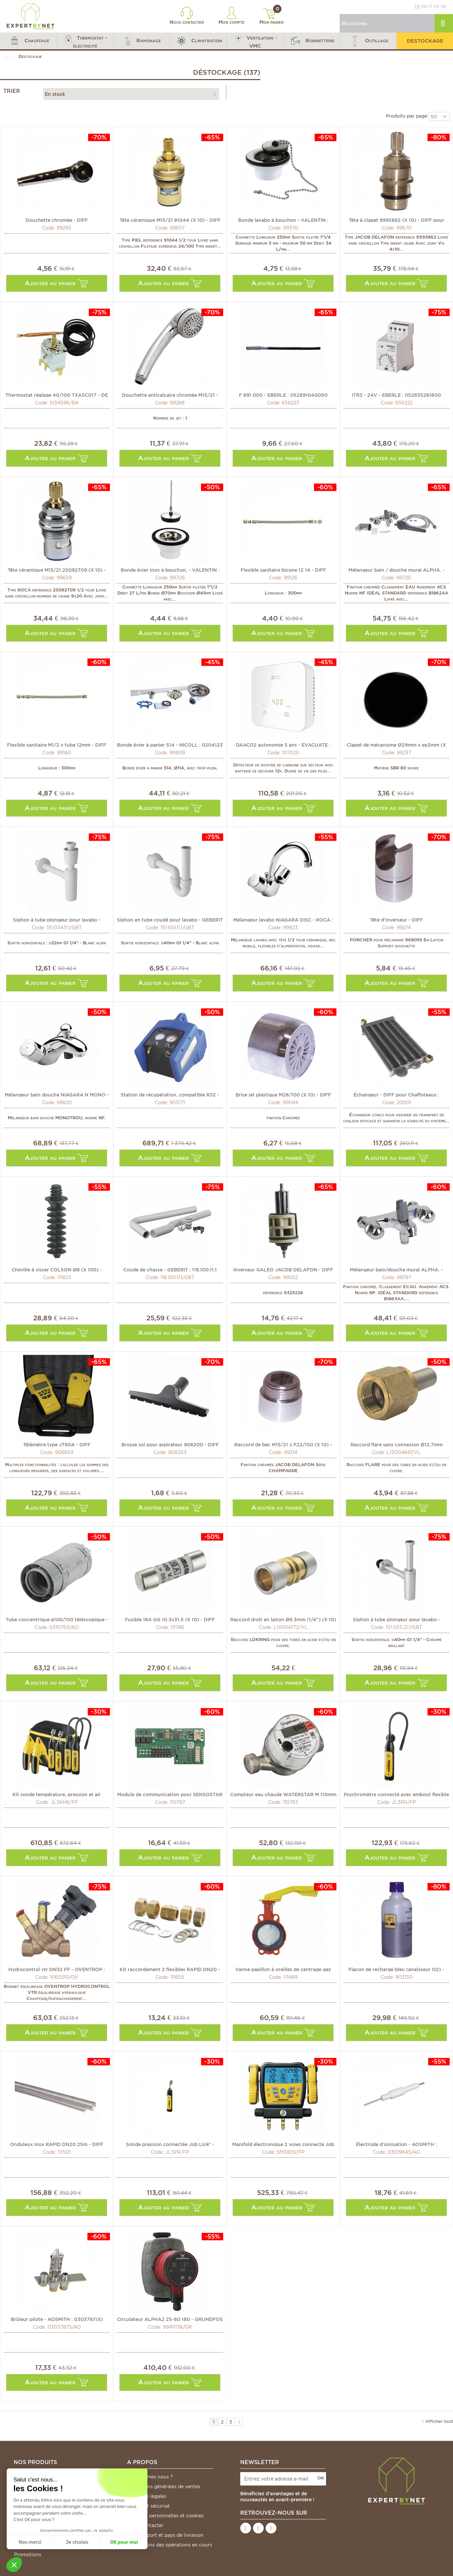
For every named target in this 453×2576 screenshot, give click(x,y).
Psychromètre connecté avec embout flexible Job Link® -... (396, 1794)
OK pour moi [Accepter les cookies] (124, 2542)
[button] (28, 41)
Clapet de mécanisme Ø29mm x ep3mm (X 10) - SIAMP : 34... (396, 744)
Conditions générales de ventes (163, 2486)
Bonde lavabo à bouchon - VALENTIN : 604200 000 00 (283, 219)
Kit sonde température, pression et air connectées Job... (56, 1794)
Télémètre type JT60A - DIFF (56, 1444)
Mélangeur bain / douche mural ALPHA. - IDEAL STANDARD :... (396, 569)
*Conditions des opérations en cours (169, 2545)
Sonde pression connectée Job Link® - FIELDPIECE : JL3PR (170, 2144)
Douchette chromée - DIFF (56, 219)
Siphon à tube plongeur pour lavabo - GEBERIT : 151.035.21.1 (396, 1619)
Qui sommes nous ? (150, 2476)
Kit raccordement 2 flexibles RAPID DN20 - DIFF (170, 1969)
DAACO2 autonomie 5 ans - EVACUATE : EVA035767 (283, 744)
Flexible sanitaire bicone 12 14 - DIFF (283, 569)
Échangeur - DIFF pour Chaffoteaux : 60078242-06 (396, 1094)
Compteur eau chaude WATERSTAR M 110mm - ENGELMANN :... (283, 1794)
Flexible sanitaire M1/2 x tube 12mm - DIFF (56, 744)
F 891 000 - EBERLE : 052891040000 (283, 394)
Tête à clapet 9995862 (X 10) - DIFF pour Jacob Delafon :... (396, 219)
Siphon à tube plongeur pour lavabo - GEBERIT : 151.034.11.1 (57, 919)
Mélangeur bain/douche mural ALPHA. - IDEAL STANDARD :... (396, 1269)
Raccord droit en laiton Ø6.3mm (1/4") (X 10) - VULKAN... (283, 1619)
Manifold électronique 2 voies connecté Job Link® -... (283, 2144)
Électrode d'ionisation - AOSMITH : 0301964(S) (396, 2144)
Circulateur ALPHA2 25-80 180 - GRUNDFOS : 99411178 (170, 2319)
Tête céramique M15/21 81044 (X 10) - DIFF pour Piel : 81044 (170, 219)
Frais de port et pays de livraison (165, 2535)
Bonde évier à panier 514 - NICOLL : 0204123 (170, 744)
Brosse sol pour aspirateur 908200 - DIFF (170, 1444)
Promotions (27, 2554)
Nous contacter (187, 16)
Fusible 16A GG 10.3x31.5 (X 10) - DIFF (170, 1619)
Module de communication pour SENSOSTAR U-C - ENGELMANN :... (169, 1794)
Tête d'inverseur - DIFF (396, 919)
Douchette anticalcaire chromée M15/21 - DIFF (170, 394)
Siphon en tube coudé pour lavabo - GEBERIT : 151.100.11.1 (170, 919)
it (431, 6)
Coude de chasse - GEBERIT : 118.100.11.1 (170, 1269)
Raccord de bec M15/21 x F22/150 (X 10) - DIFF (283, 1444)
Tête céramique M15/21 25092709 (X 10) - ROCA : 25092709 (57, 569)
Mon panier (271, 16)
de (443, 6)
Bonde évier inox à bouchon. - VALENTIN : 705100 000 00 (170, 569)
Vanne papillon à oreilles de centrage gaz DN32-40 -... (283, 1969)
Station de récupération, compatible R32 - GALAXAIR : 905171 (170, 1094)
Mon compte (231, 16)
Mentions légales (146, 2496)
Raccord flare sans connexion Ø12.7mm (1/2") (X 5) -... (396, 1444)
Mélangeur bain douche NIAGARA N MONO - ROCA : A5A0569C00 (57, 1094)
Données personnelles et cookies (165, 2515)
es (436, 6)
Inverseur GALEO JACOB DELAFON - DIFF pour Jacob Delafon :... (283, 1269)
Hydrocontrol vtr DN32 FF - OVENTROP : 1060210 (56, 1969)
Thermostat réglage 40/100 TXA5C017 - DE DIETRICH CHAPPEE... (56, 394)
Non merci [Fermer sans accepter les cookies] (29, 2542)
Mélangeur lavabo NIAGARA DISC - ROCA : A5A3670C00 (283, 919)
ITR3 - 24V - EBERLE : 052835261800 (396, 394)
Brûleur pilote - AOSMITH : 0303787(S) (57, 2319)
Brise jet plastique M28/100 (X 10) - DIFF (283, 1094)
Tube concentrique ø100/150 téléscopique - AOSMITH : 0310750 (57, 1619)
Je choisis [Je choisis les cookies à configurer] (77, 2542)
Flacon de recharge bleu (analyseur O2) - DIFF (396, 1969)
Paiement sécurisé (148, 2506)
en (424, 6)
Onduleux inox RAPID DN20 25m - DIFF (56, 2144)
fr (417, 6)
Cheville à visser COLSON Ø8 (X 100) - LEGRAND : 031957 (57, 1269)
